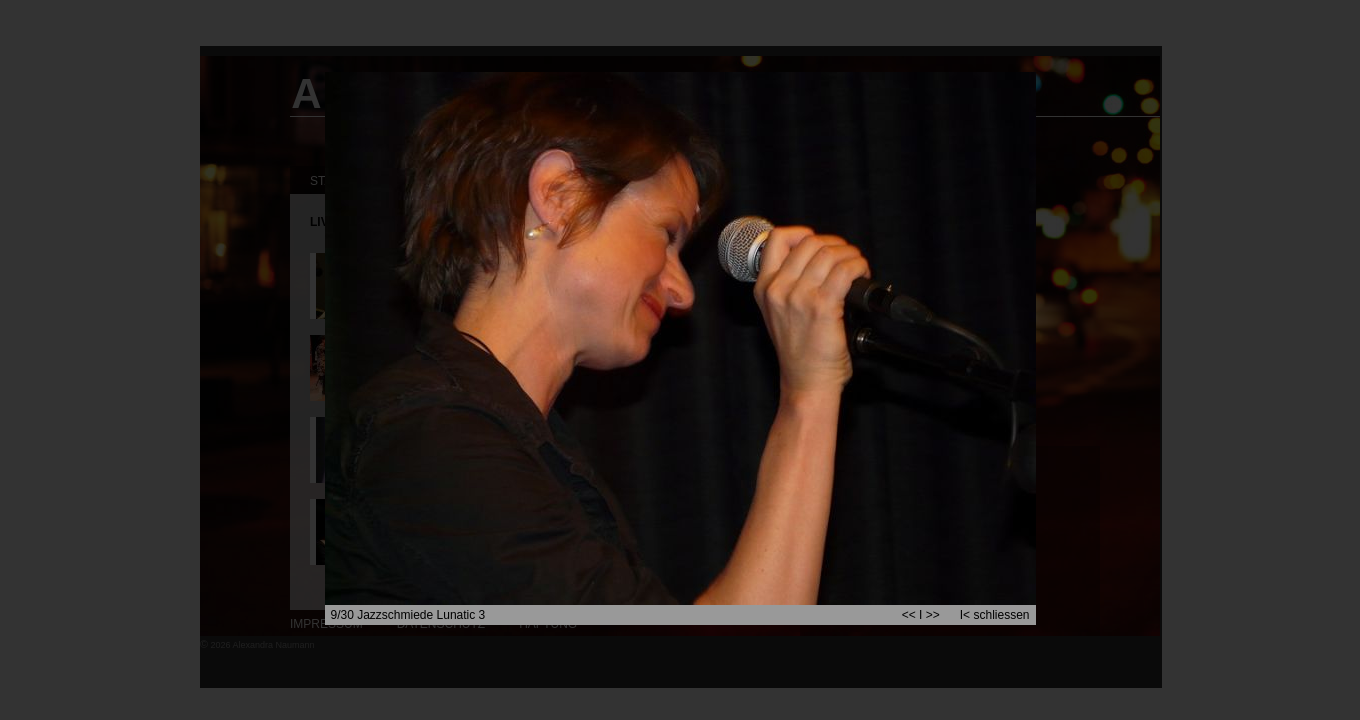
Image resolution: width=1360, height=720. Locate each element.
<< (909, 615)
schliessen (1001, 615)
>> (933, 615)
